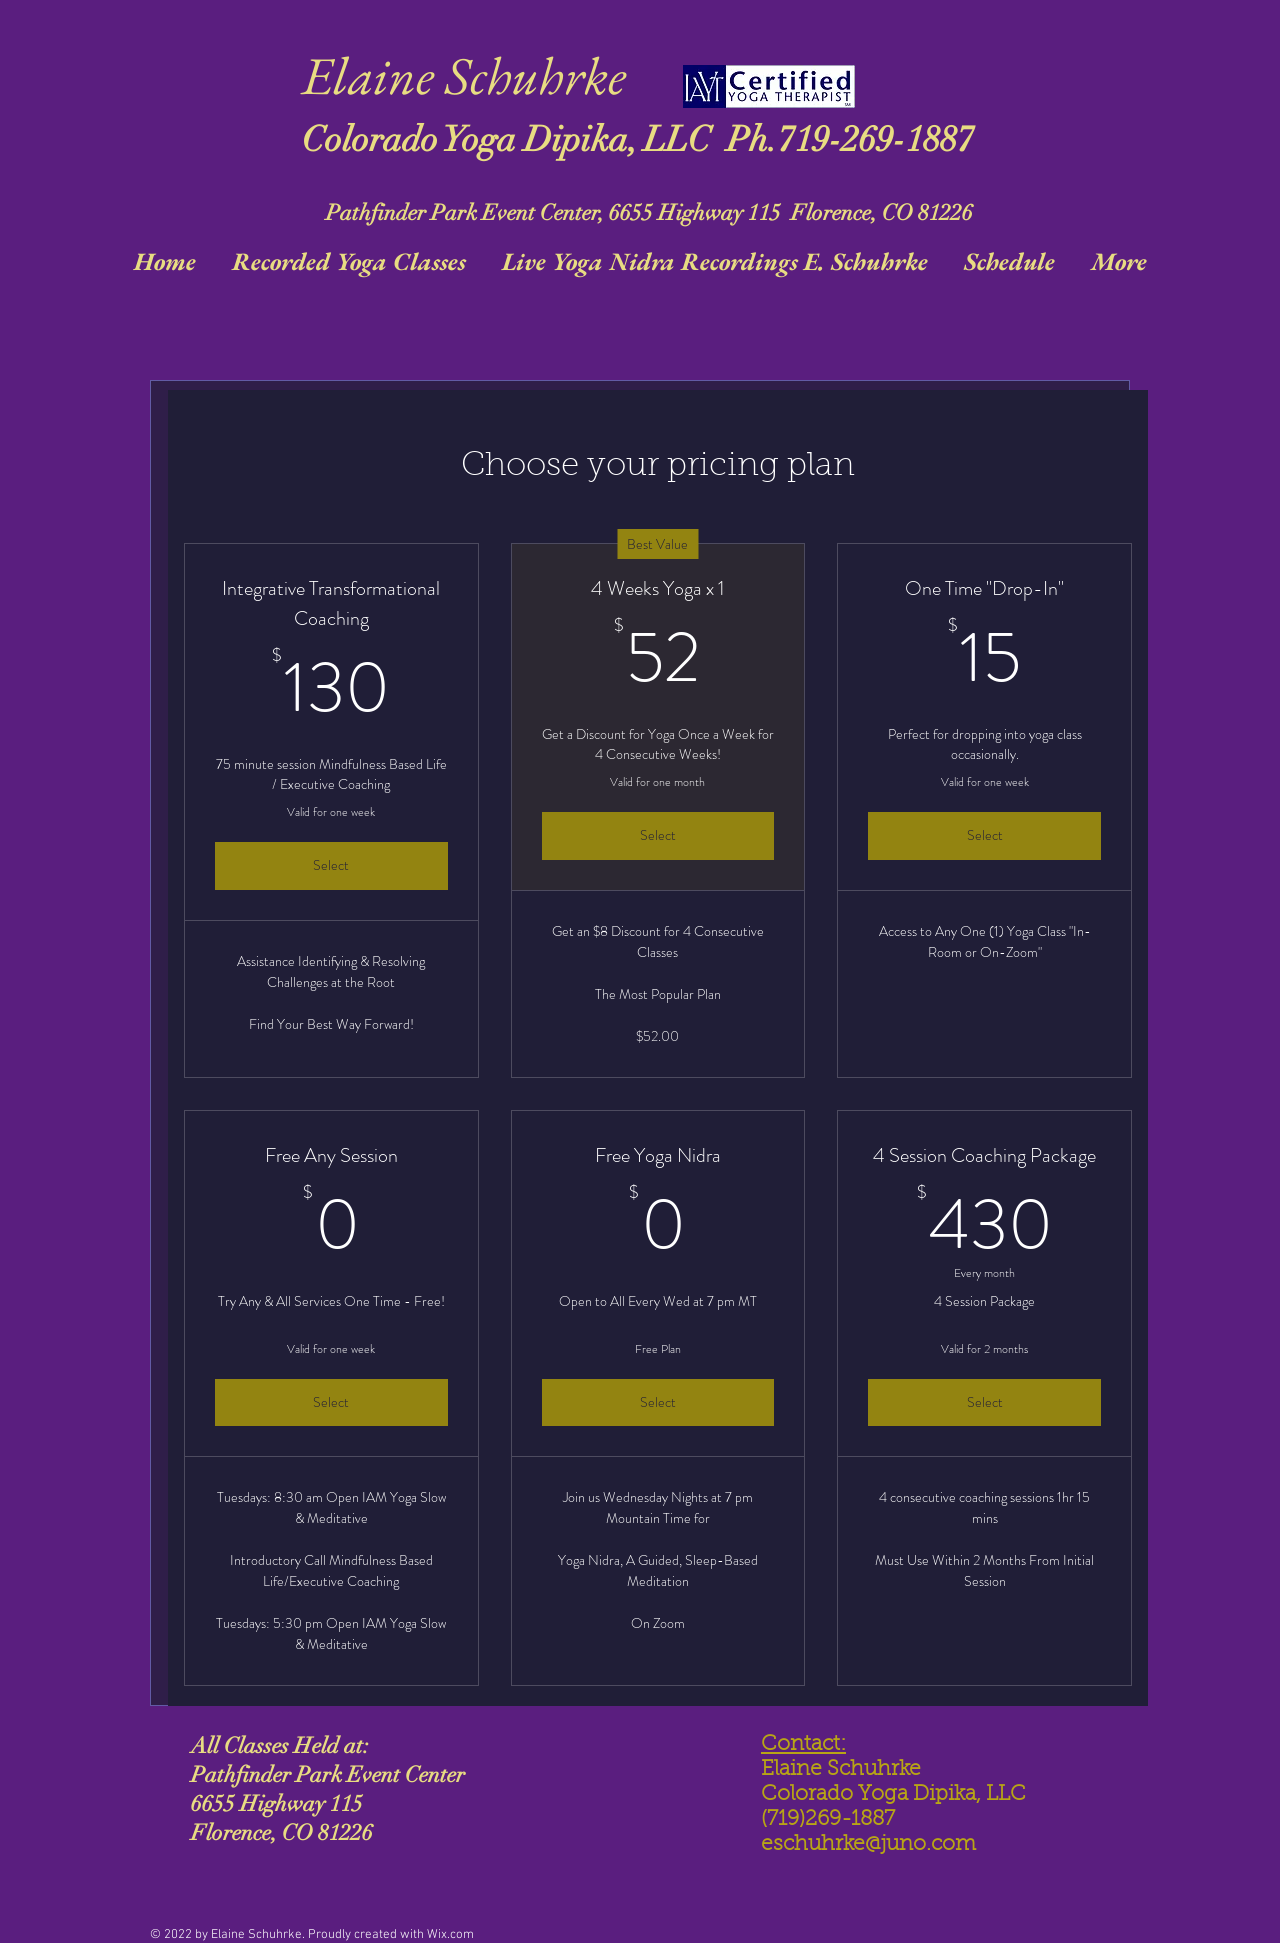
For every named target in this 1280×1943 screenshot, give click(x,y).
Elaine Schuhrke (464, 75)
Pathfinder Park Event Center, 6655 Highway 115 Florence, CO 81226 (649, 212)
